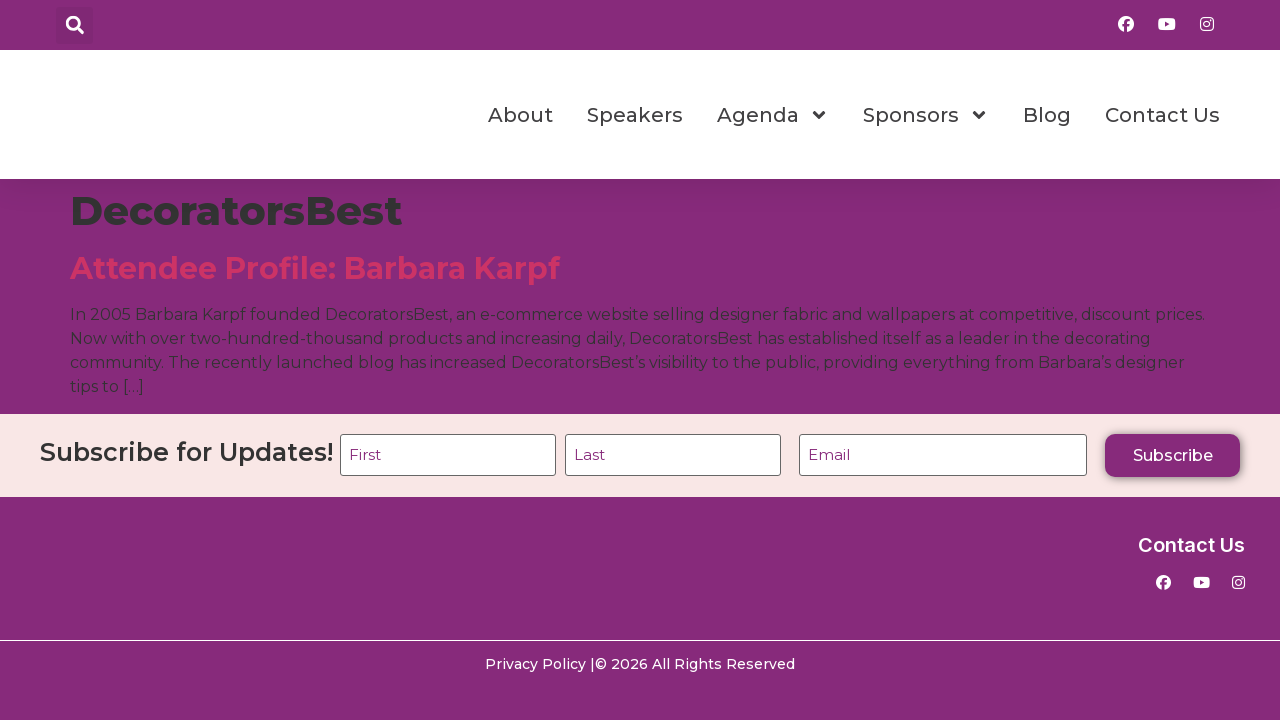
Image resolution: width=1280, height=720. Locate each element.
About (520, 115)
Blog (1047, 115)
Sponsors (926, 115)
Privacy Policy (535, 662)
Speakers (635, 115)
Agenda (773, 115)
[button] (74, 25)
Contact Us (1162, 115)
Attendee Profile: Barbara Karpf (315, 268)
